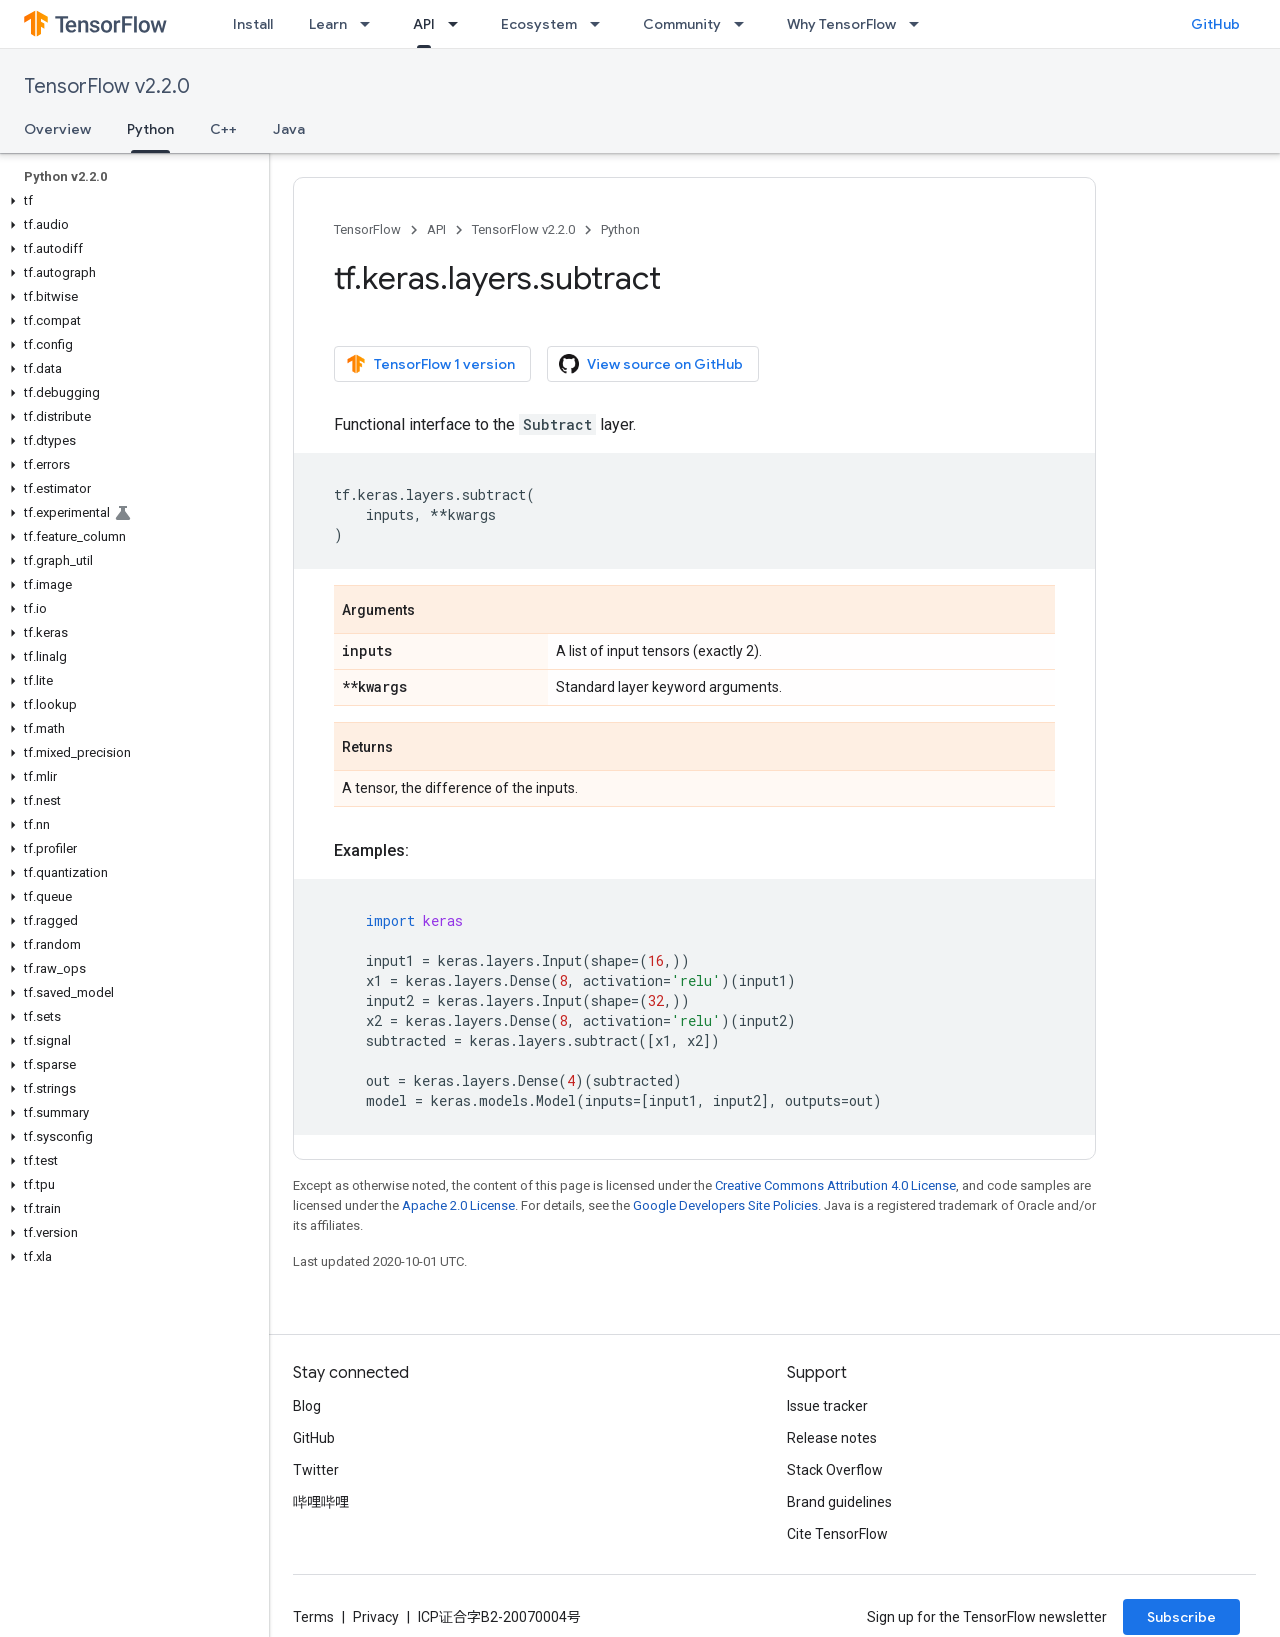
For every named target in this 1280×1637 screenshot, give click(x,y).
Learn (328, 24)
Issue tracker (827, 1406)
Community (682, 24)
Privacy (376, 1617)
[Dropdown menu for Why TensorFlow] (920, 24)
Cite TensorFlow (837, 1534)
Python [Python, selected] (150, 129)
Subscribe (1181, 1617)
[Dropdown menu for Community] (745, 24)
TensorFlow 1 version (430, 364)
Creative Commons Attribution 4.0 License (835, 1185)
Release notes (832, 1438)
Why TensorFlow (841, 24)
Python (620, 229)
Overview (57, 129)
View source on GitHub (651, 364)
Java (289, 129)
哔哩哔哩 (321, 1502)
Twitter (316, 1470)
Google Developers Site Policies (725, 1205)
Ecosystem (539, 24)
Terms (313, 1617)
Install (253, 24)
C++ (223, 129)
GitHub (1215, 24)
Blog (307, 1406)
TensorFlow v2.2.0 (107, 86)
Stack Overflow (835, 1470)
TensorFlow (367, 229)
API (436, 229)
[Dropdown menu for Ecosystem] (601, 24)
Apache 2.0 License (458, 1205)
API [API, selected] (424, 24)
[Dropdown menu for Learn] (371, 24)
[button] (130, 201)
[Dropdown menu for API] (459, 24)
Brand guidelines (839, 1502)
